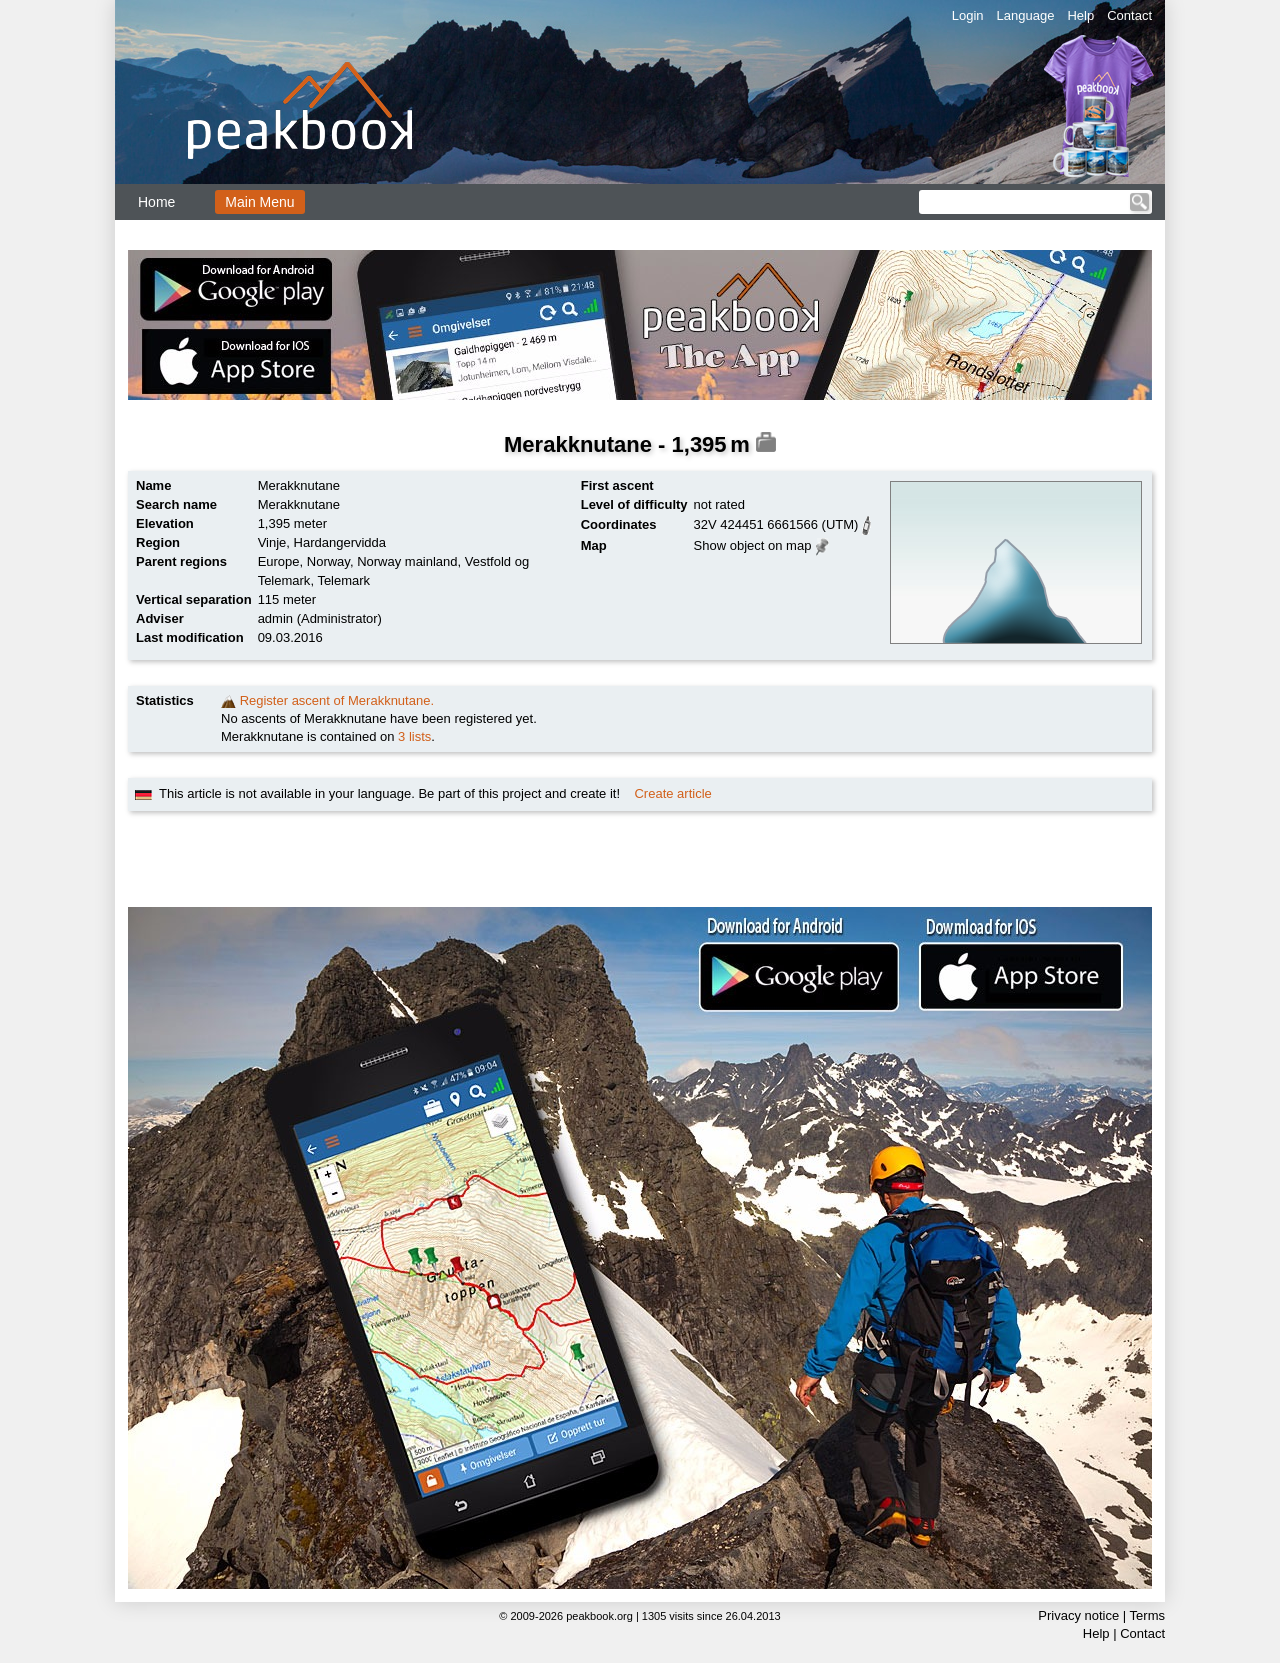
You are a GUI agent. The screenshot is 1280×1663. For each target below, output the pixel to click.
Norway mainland (407, 561)
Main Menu (259, 202)
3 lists (414, 736)
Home (156, 202)
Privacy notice (1078, 1615)
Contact (1129, 15)
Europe (279, 561)
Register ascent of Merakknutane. (337, 700)
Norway (328, 561)
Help (1080, 15)
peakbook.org (599, 1616)
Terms (1147, 1615)
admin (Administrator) (320, 618)
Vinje (272, 542)
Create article (672, 793)
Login (968, 15)
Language (1026, 15)
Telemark (343, 580)
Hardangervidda (340, 542)
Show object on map (753, 545)
